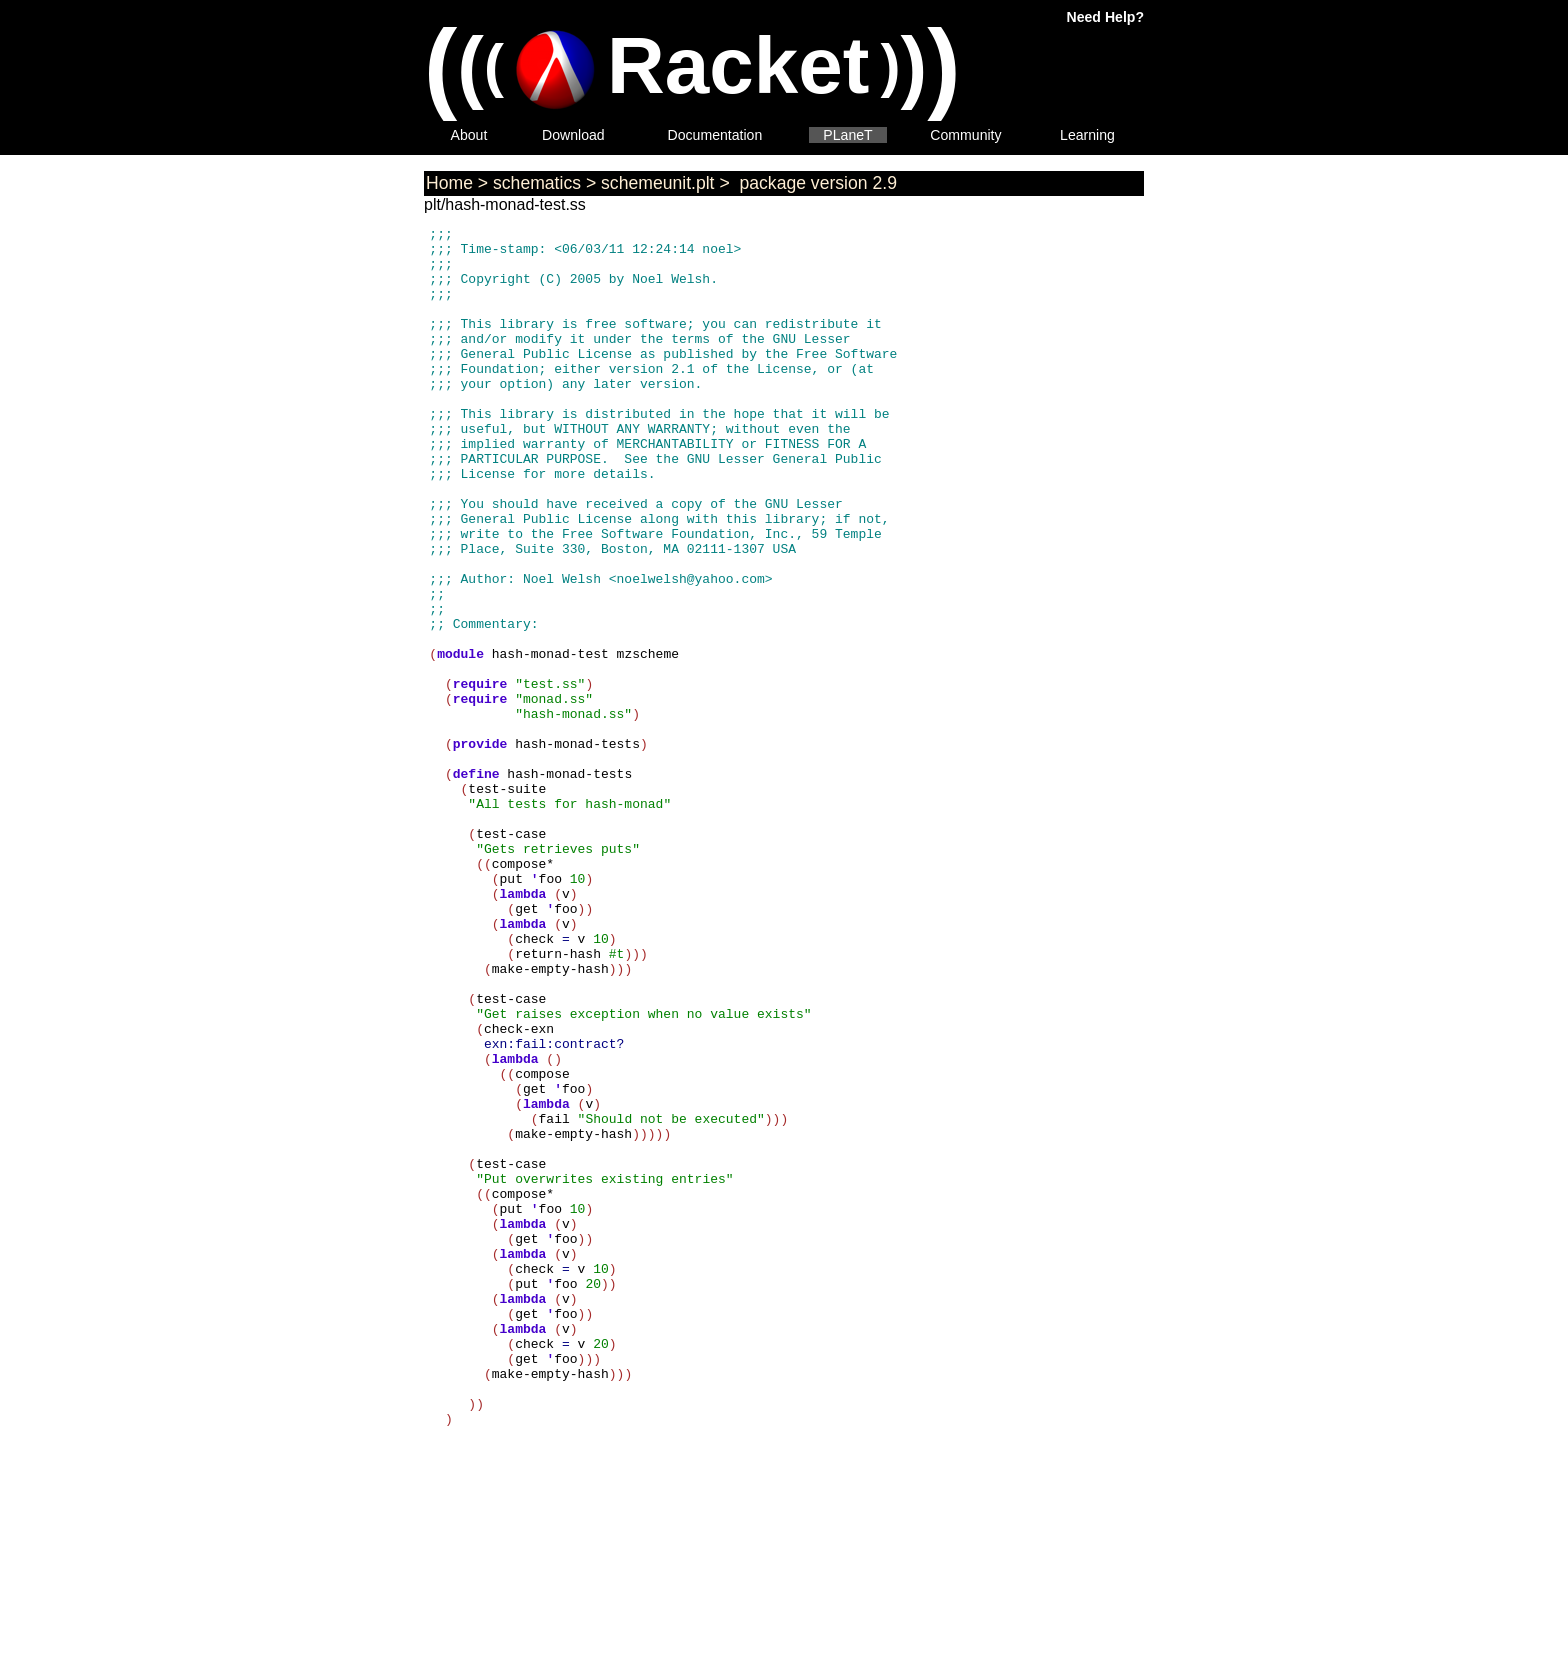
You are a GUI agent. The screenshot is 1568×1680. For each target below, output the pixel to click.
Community (965, 135)
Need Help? (1105, 17)
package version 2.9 (816, 183)
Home (449, 183)
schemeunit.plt (657, 183)
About (469, 135)
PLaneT (847, 135)
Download (573, 135)
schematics (537, 183)
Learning (1087, 135)
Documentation (715, 135)
